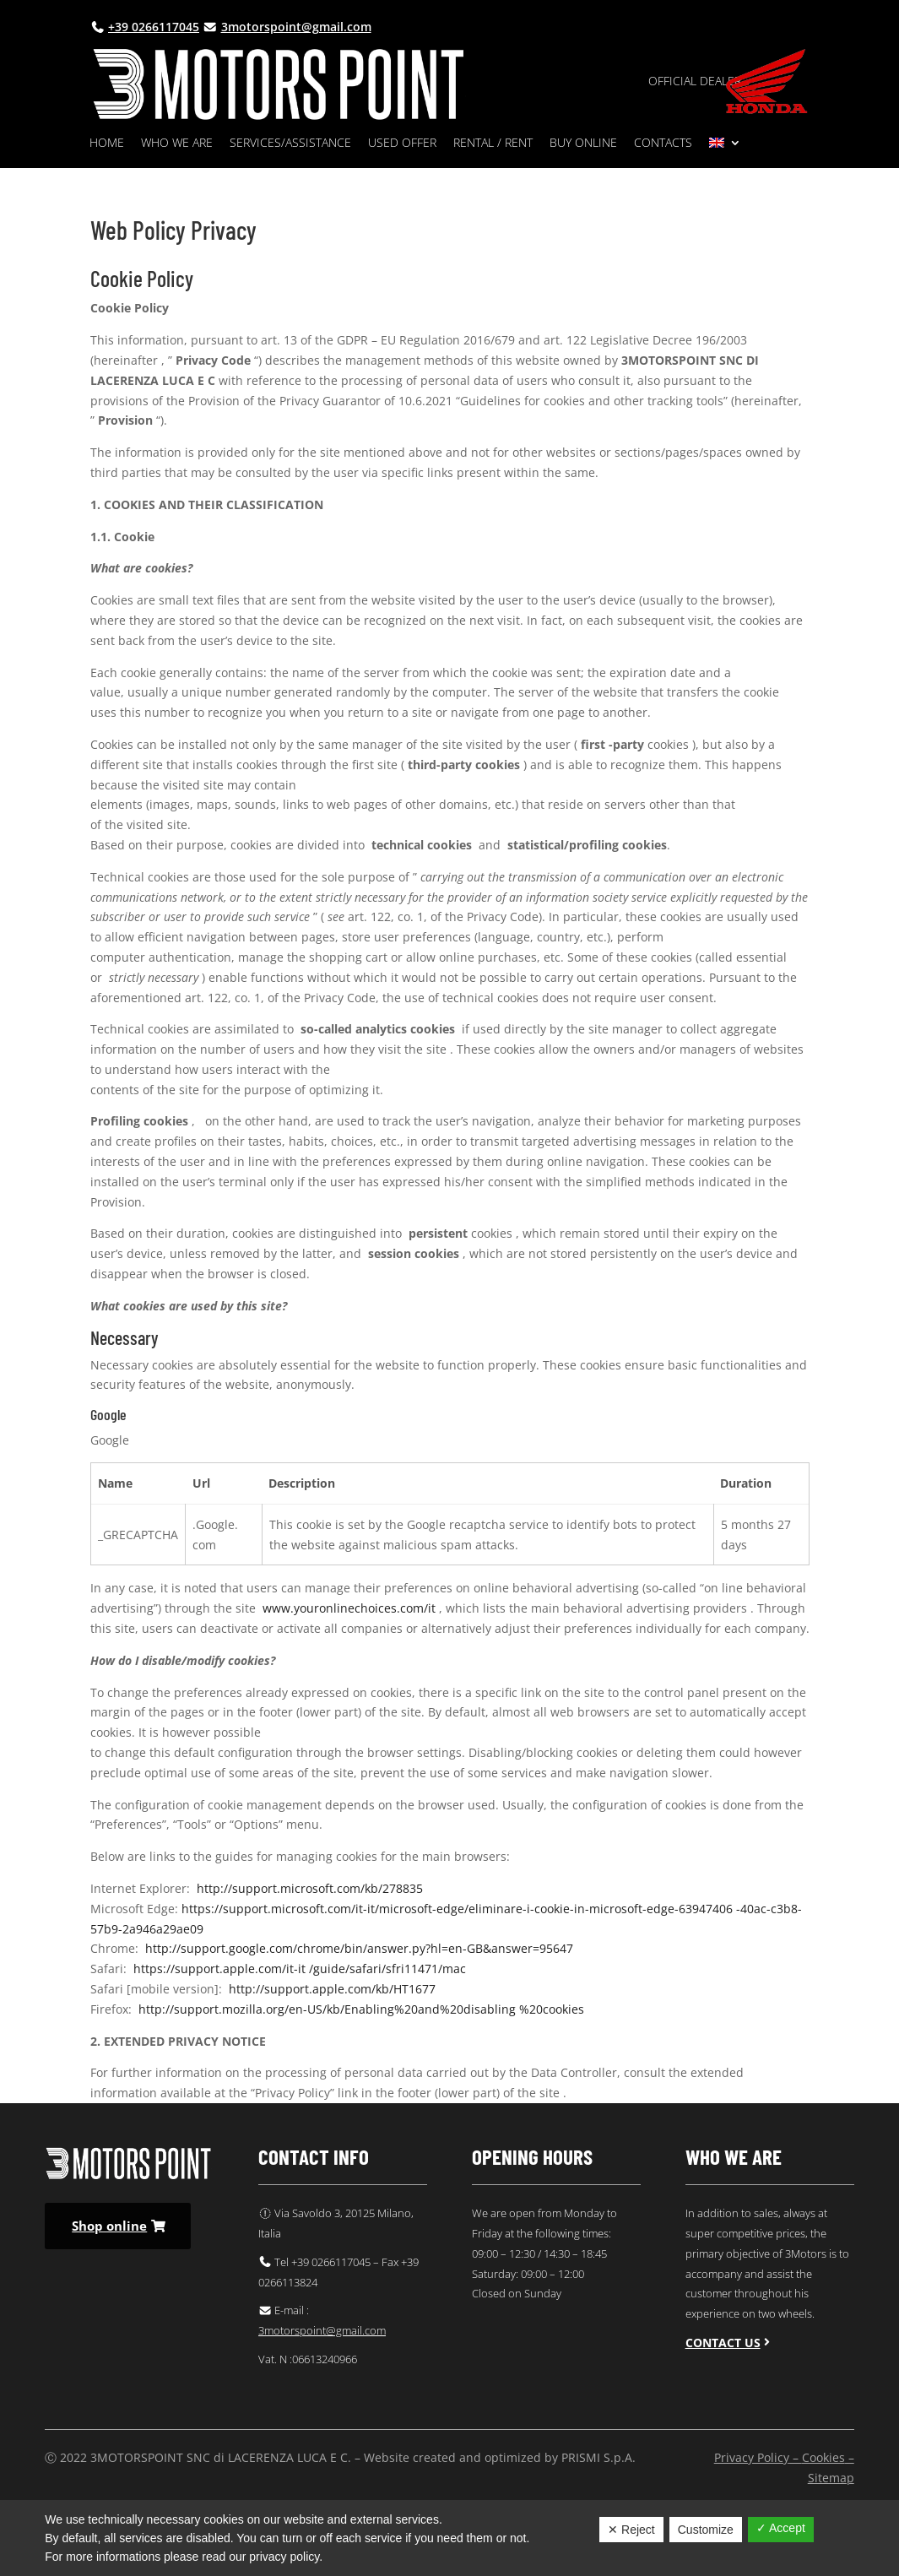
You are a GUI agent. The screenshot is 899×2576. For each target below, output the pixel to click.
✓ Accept (780, 2528)
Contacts (663, 143)
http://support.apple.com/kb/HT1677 (332, 1989)
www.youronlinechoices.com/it (349, 1608)
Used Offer (402, 143)
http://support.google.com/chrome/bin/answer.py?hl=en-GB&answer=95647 (359, 1948)
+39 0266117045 (153, 27)
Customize (706, 2529)
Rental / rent (493, 143)
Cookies (823, 2457)
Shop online (109, 2225)
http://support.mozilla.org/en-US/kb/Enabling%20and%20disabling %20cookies (361, 2009)
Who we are (177, 143)
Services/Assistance (290, 143)
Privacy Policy (751, 2457)
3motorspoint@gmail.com (296, 27)
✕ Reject (631, 2529)
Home (106, 143)
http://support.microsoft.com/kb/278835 (310, 1888)
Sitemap (831, 2478)
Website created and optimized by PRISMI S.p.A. (500, 2457)
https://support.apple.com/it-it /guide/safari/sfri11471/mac (299, 1968)
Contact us (723, 2343)
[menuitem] (725, 146)
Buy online (583, 143)
